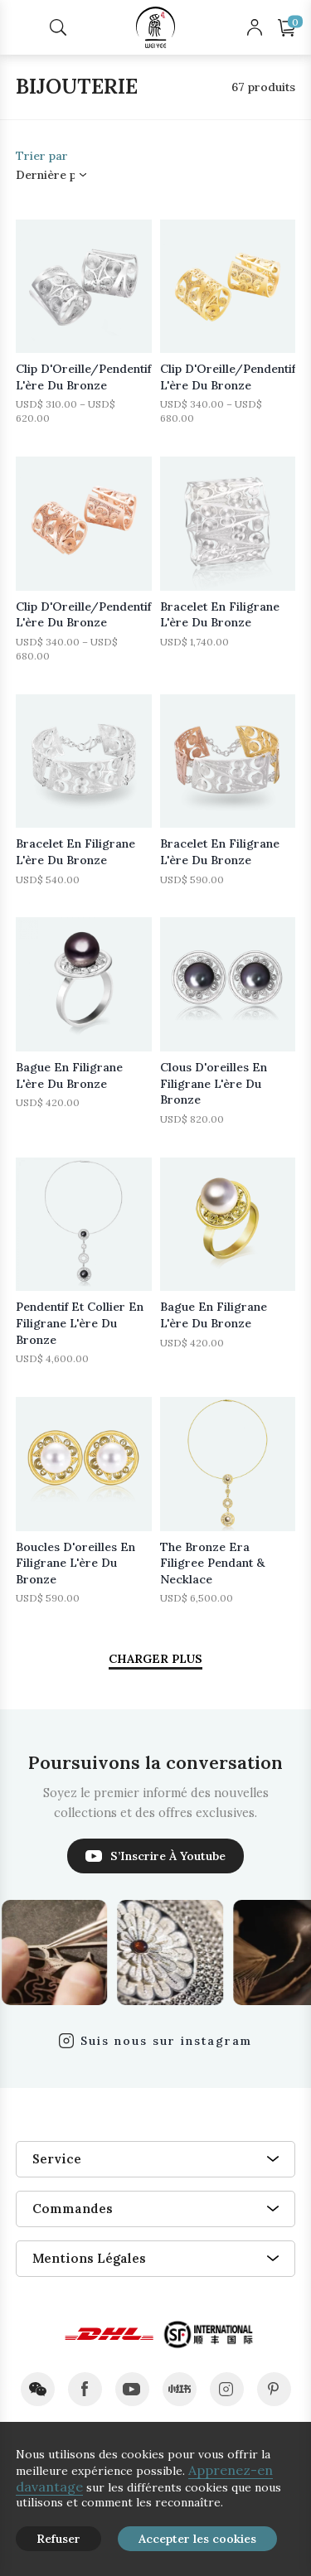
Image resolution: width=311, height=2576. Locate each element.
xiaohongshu (180, 2389)
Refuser (58, 2538)
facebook (85, 2389)
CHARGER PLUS (155, 1658)
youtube (132, 2389)
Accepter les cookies (197, 2538)
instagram (227, 2389)
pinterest (274, 2389)
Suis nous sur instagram (166, 2040)
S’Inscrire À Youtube (168, 1856)
